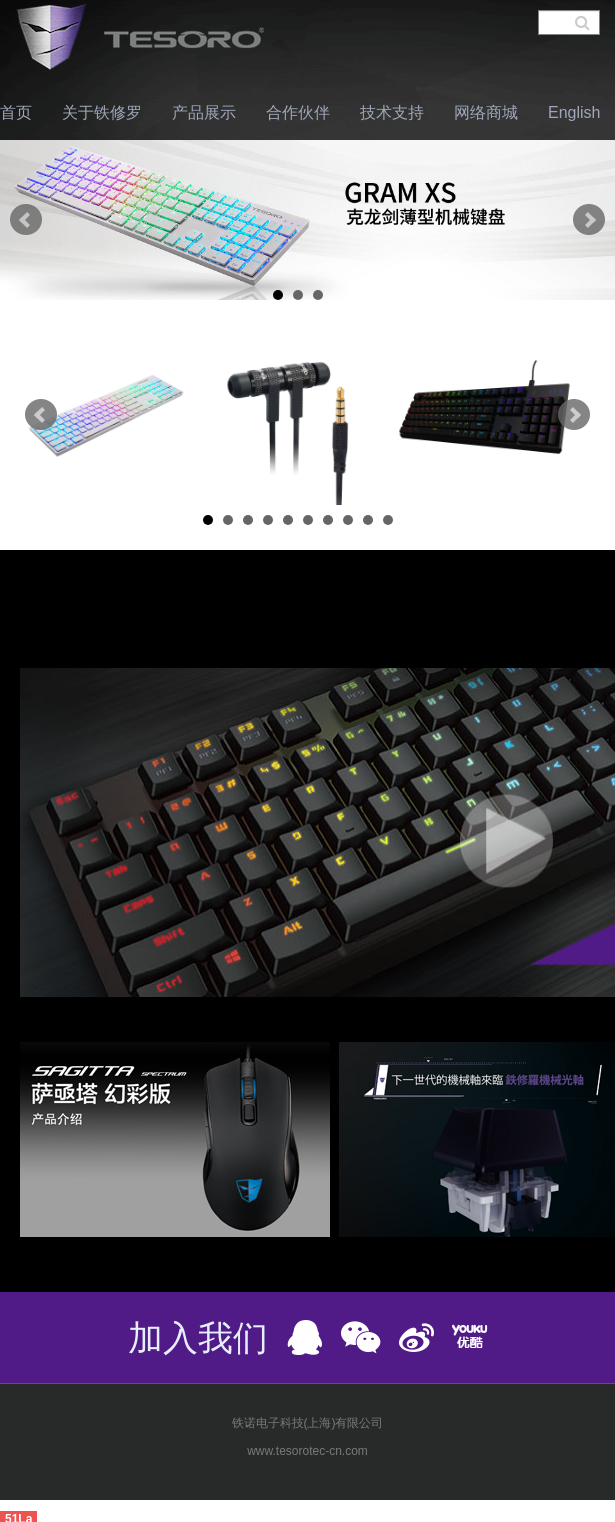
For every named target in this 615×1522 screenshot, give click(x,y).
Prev (26, 220)
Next (589, 220)
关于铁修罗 (102, 112)
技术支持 (392, 112)
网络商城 (486, 112)
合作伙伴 (298, 112)
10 (388, 520)
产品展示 (204, 112)
